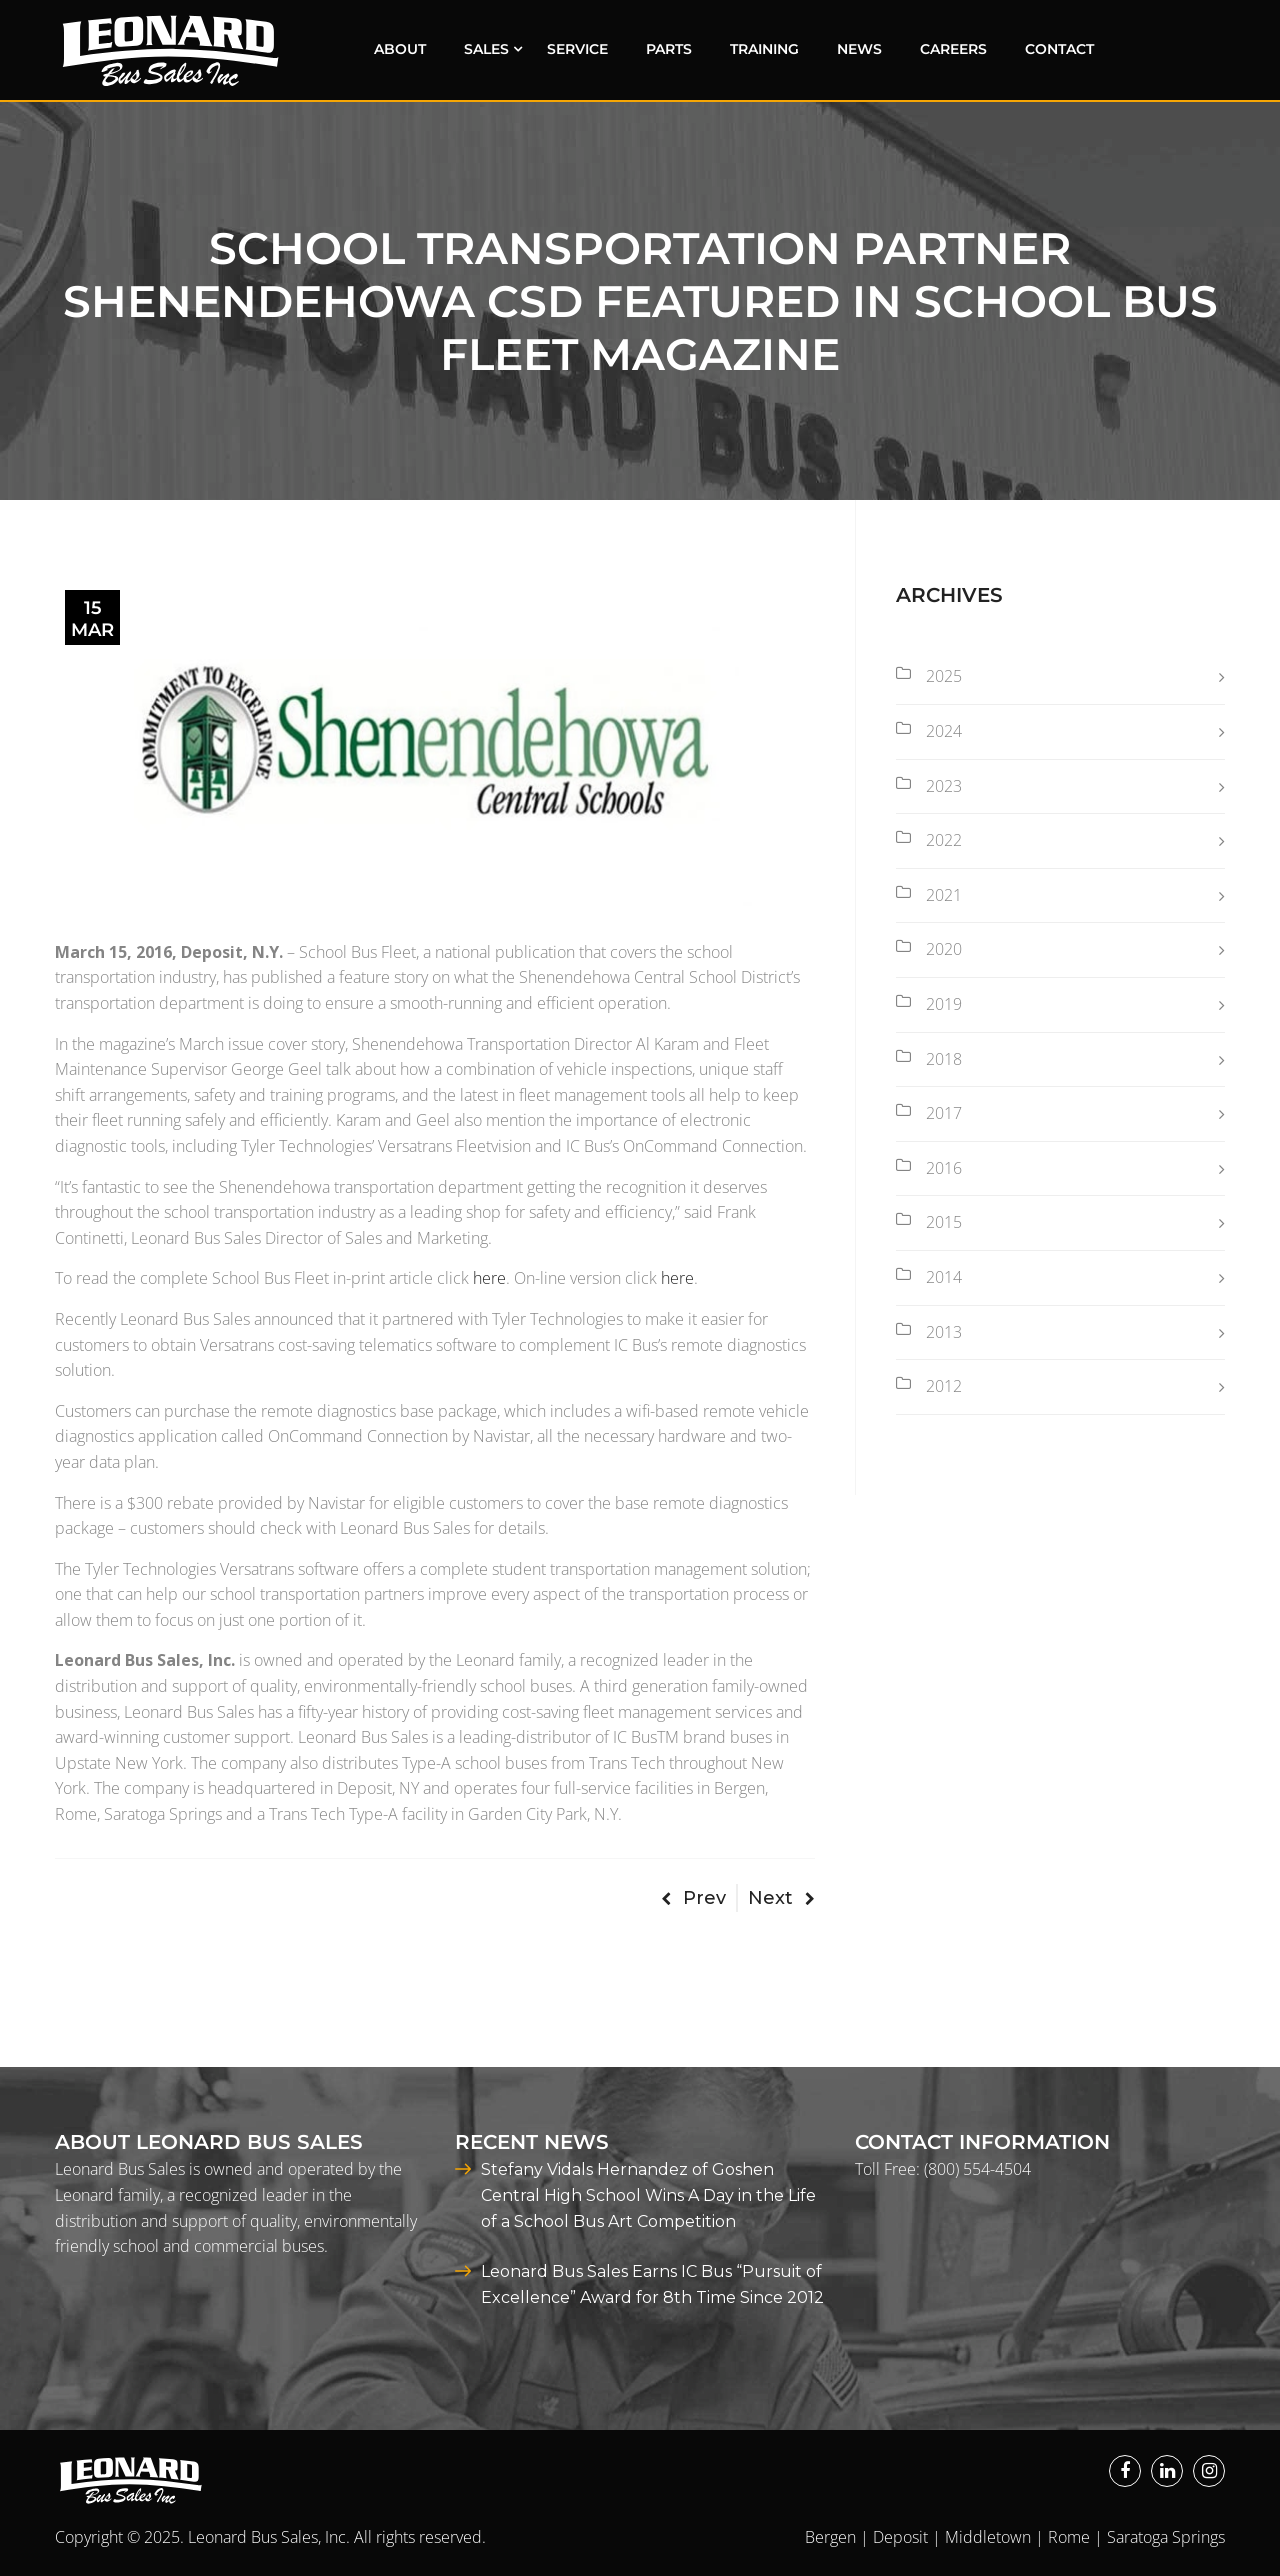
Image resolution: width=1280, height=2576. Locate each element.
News (859, 49)
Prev (693, 1898)
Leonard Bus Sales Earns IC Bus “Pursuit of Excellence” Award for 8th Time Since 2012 (652, 2284)
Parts (669, 49)
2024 (944, 731)
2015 (944, 1222)
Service (577, 49)
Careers (953, 49)
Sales (486, 49)
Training (764, 49)
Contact (1059, 49)
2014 (944, 1277)
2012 (944, 1386)
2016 (944, 1168)
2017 (944, 1113)
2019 (944, 1004)
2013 (944, 1332)
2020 (944, 949)
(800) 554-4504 (977, 2169)
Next (781, 1898)
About (400, 49)
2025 (944, 676)
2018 (944, 1059)
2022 (944, 840)
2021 (944, 895)
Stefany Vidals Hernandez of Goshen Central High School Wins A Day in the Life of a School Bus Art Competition (648, 2195)
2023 (944, 786)
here (489, 1278)
